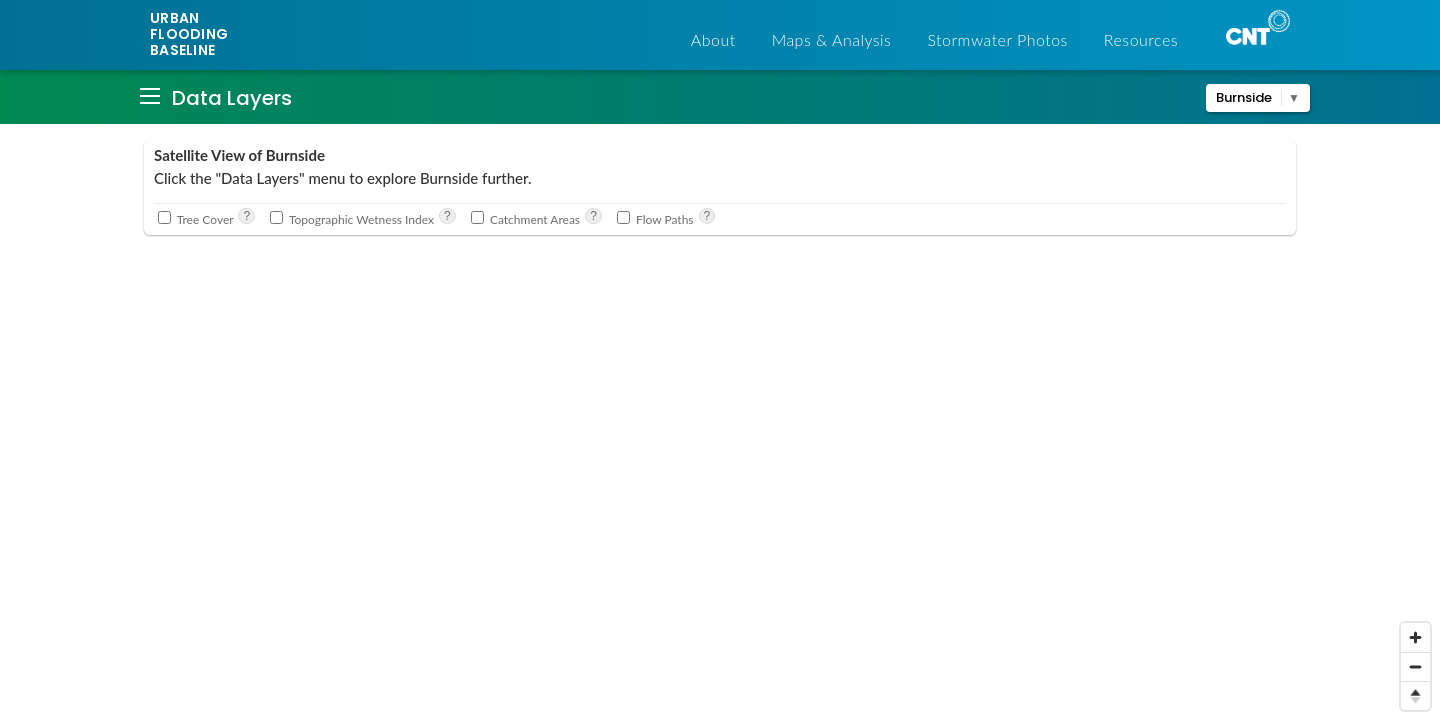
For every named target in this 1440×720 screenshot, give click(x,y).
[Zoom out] (1415, 666)
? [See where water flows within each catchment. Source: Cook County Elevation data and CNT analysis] (707, 216)
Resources (1141, 39)
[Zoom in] (1415, 637)
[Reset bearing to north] (1415, 695)
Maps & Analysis (832, 39)
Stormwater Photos (997, 39)
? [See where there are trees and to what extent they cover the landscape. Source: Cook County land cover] (246, 216)
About (713, 39)
